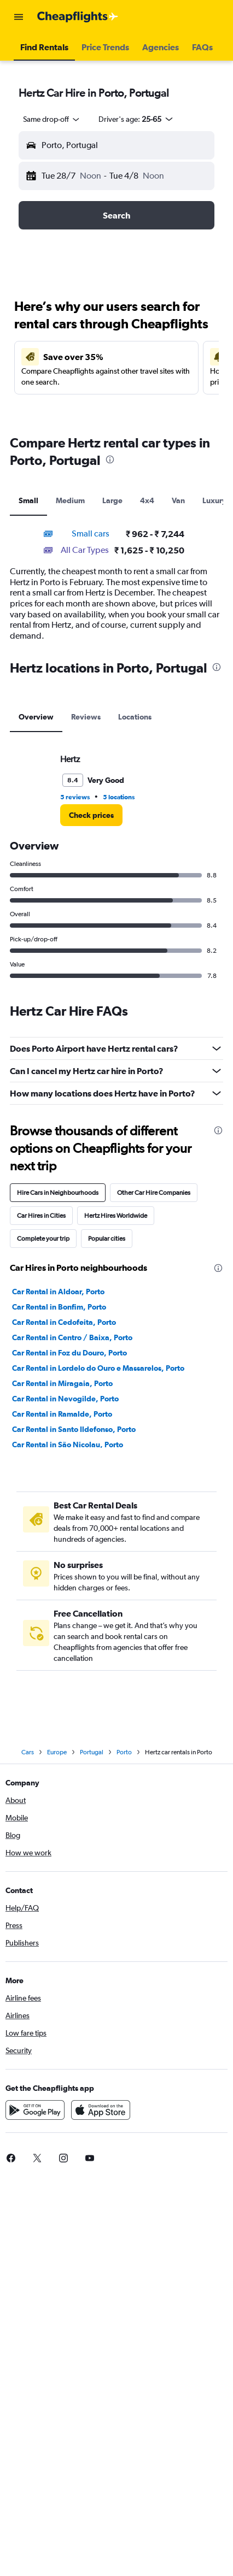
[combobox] (52, 119)
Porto (124, 1752)
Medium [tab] (70, 500)
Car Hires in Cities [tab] (41, 1215)
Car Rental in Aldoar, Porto (58, 1291)
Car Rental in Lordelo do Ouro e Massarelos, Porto (98, 1368)
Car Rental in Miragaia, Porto (62, 1383)
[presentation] (110, 459)
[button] (19, 17)
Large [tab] (112, 500)
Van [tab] (178, 500)
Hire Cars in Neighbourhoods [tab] (57, 1192)
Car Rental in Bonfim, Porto (59, 1306)
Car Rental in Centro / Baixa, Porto (72, 1337)
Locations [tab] (135, 716)
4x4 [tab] (147, 500)
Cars (27, 1752)
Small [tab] (28, 500)
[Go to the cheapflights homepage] (77, 16)
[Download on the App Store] (100, 2110)
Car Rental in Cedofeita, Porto (64, 1322)
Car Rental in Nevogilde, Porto (65, 1398)
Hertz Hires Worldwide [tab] (115, 1215)
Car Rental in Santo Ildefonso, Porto (74, 1429)
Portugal (91, 1752)
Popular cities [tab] (106, 1238)
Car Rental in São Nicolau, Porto (67, 1444)
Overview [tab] (36, 716)
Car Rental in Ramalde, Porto (62, 1414)
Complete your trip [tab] (43, 1238)
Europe (57, 1752)
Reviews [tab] (86, 716)
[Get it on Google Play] (35, 2110)
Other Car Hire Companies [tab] (153, 1192)
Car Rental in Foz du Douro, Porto (69, 1352)
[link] (91, 815)
